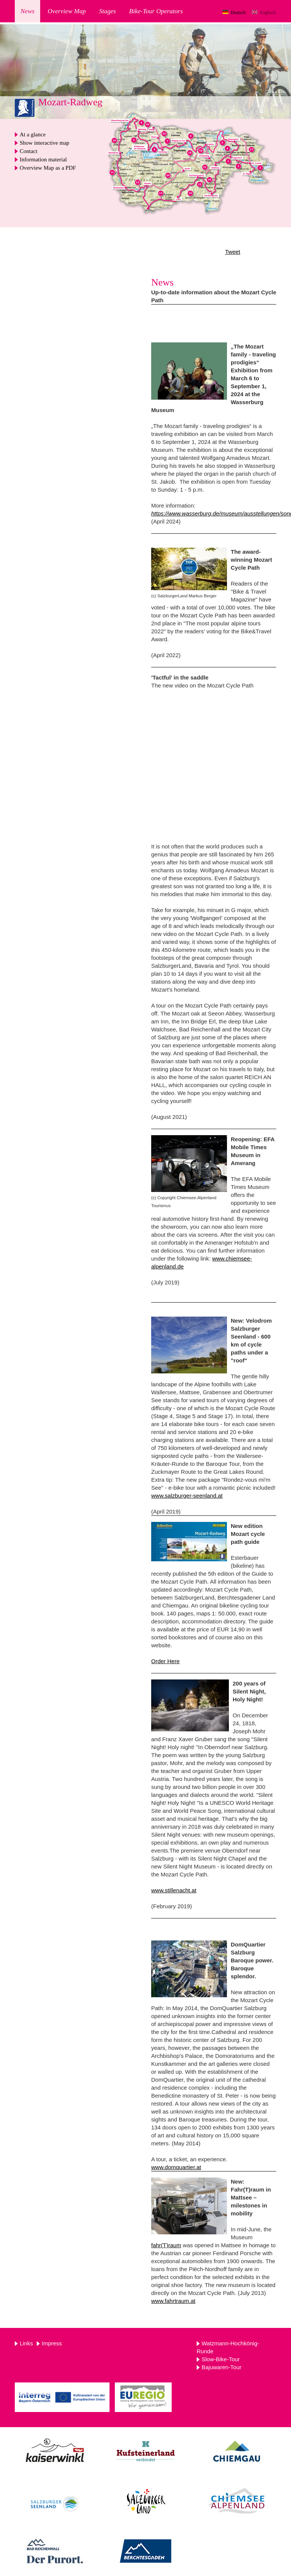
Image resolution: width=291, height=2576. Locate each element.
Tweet (232, 251)
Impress (52, 2343)
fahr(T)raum (166, 2245)
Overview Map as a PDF (48, 168)
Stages (107, 11)
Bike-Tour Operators (156, 11)
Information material (43, 159)
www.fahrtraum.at (173, 2301)
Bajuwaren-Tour (221, 2367)
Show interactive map (44, 143)
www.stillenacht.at (173, 1890)
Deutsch (238, 12)
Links (26, 2343)
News (27, 11)
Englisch (268, 12)
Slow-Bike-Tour (221, 2359)
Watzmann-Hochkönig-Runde (228, 2347)
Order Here (165, 1661)
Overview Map (67, 11)
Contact (29, 151)
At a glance (32, 134)
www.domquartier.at (176, 2167)
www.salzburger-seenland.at (186, 1495)
